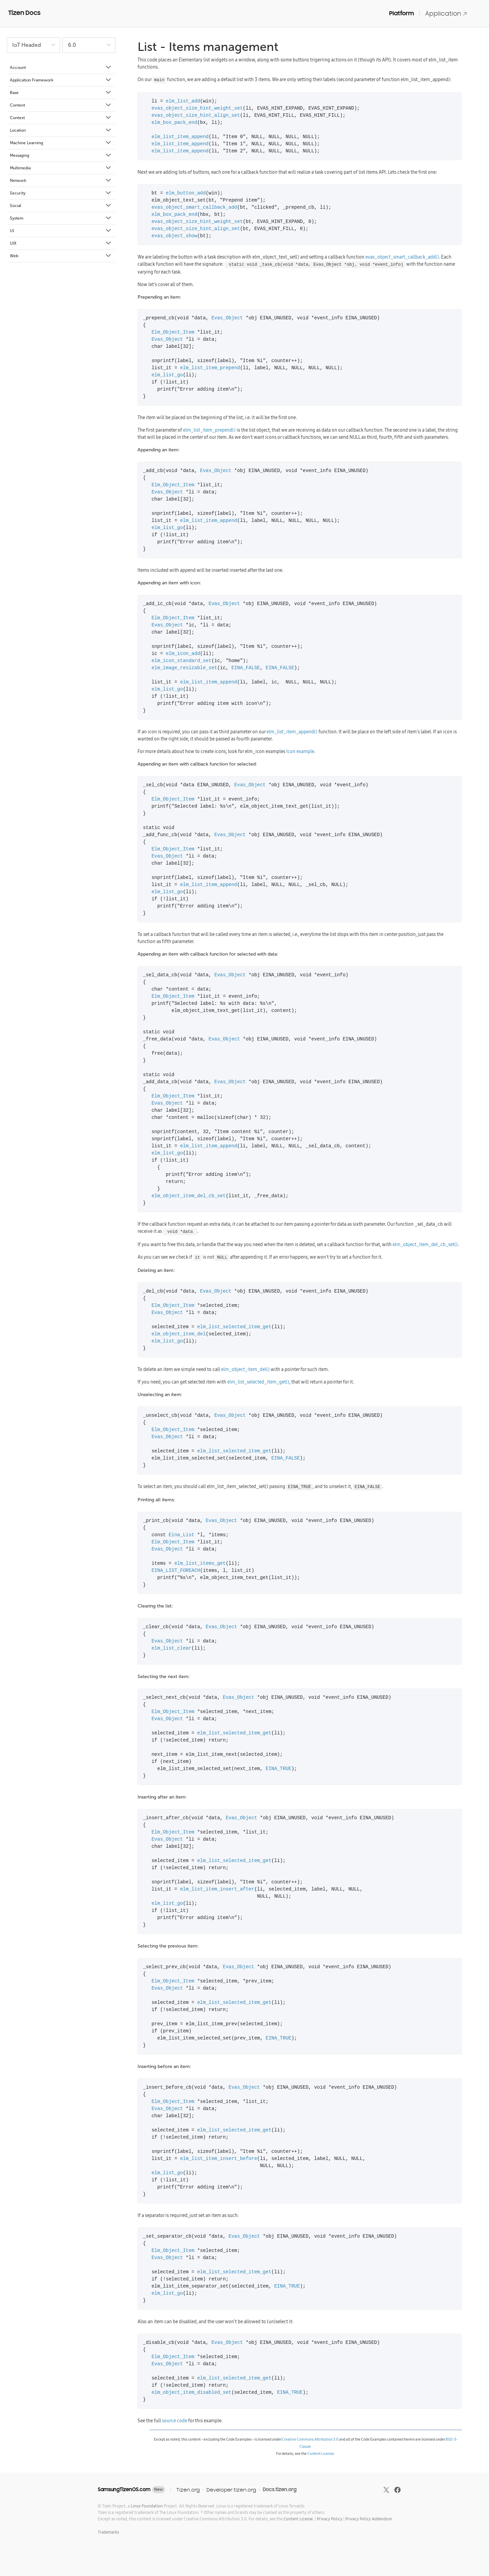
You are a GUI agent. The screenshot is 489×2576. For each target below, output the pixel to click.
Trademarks (108, 2532)
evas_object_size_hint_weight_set (197, 108)
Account (61, 67)
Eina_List (182, 1535)
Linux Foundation (147, 2506)
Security (61, 193)
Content (61, 105)
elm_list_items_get (199, 1563)
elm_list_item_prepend (210, 368)
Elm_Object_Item (172, 332)
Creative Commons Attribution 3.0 (310, 2439)
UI (61, 230)
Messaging (61, 155)
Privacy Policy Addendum (368, 2519)
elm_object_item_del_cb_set (188, 1196)
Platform (401, 13)
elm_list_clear (171, 1648)
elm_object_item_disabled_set (191, 2392)
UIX (61, 243)
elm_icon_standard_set (181, 661)
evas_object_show (174, 236)
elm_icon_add (183, 654)
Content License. (299, 2519)
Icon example (300, 751)
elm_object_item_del (178, 1334)
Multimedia (61, 168)
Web (61, 255)
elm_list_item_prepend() (209, 430)
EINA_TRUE (278, 1769)
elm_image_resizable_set (184, 668)
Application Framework (61, 80)
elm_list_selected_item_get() (258, 1381)
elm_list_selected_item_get (234, 1327)
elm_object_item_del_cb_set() (425, 1244)
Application (446, 13)
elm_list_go (167, 375)
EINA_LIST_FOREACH (175, 1570)
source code (174, 2420)
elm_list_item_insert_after (217, 1889)
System (61, 218)
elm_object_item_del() (245, 1369)
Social (61, 205)
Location (61, 130)
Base (61, 92)
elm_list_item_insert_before (218, 2159)
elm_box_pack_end (174, 122)
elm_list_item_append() (292, 731)
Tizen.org (188, 2489)
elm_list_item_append (180, 137)
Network (61, 180)
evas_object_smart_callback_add (194, 207)
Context (61, 117)
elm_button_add (186, 193)
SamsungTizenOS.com (124, 2489)
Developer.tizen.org (231, 2489)
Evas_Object (227, 318)
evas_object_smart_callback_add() (402, 256)
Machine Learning (61, 142)
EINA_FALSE (245, 668)
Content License (320, 2453)
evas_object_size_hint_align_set (195, 115)
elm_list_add (183, 101)
